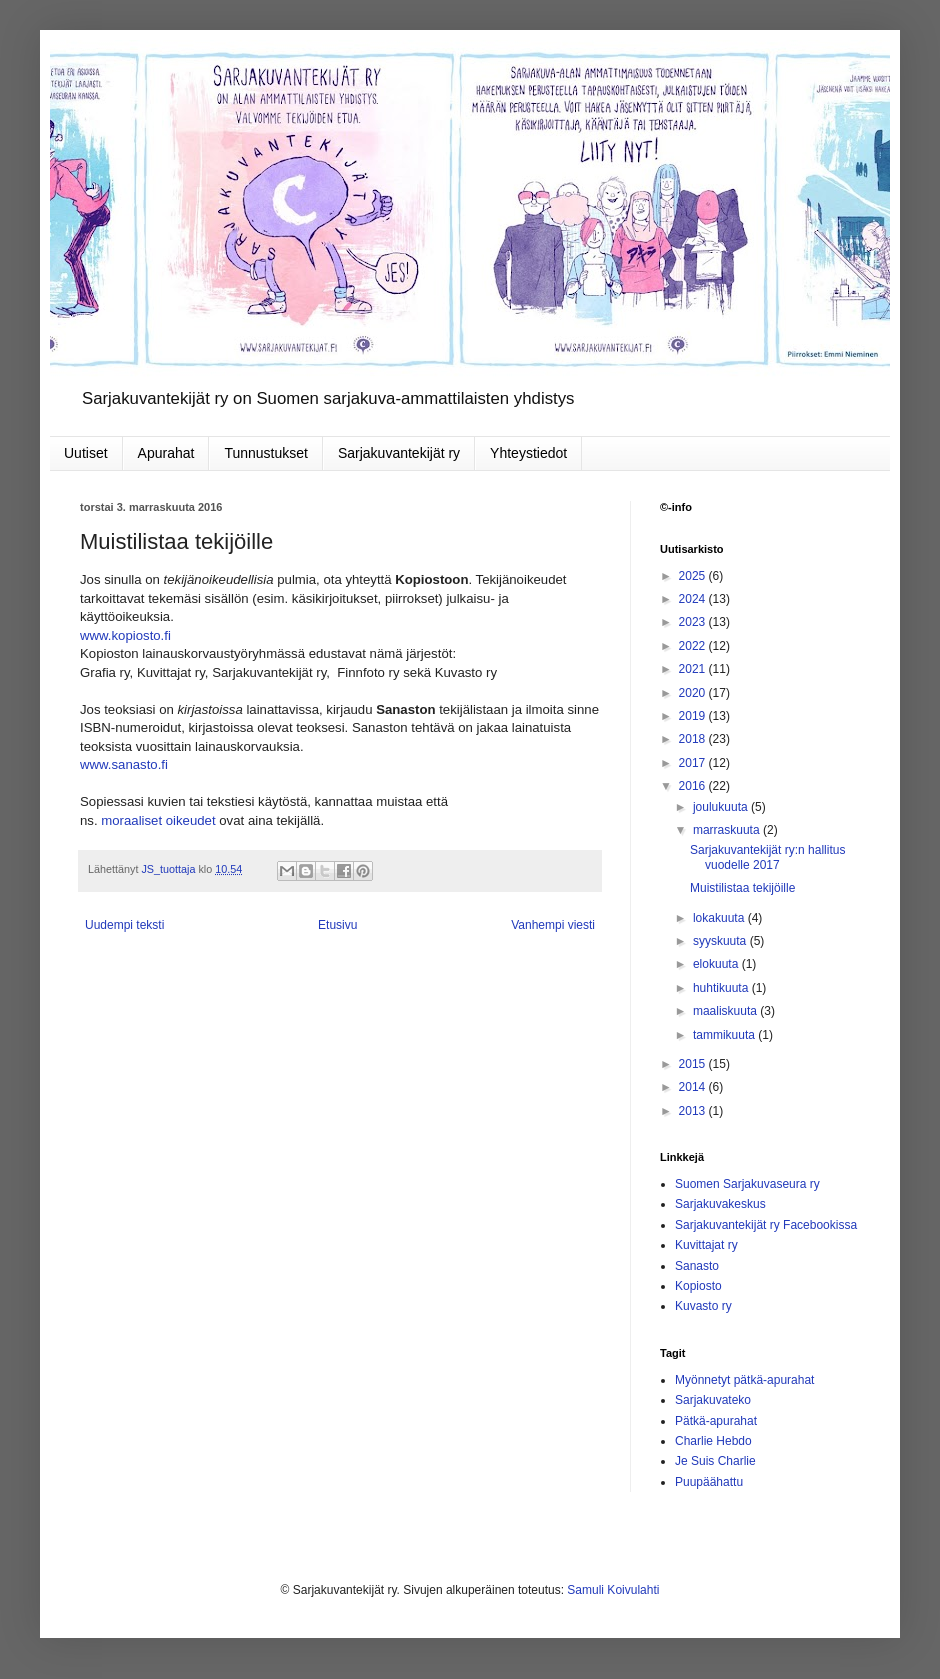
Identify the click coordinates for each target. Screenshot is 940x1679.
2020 (694, 693)
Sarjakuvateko (713, 1400)
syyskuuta (721, 941)
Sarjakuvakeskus (720, 1204)
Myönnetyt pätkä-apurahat (744, 1380)
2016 (694, 786)
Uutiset (86, 453)
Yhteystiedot (528, 453)
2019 (694, 716)
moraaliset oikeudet (158, 820)
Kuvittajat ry (706, 1245)
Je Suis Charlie (715, 1461)
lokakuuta (720, 918)
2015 (694, 1064)
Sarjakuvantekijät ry (399, 453)
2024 (694, 599)
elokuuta (717, 964)
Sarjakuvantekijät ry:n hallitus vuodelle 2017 (767, 857)
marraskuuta (728, 830)
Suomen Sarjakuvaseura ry (747, 1184)
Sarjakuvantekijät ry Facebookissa (766, 1225)
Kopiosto (698, 1286)
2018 (694, 739)
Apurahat (166, 453)
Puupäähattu (709, 1482)
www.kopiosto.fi (125, 635)
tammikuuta (725, 1035)
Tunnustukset (266, 453)
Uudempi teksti (124, 925)
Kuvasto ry (703, 1306)
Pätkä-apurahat (716, 1421)
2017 (694, 763)
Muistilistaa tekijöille (742, 888)
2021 (694, 669)
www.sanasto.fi (124, 764)
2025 (694, 576)
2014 (694, 1087)
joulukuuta (722, 807)
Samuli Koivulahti (613, 1590)
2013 (694, 1111)
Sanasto (697, 1266)
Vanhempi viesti (553, 925)
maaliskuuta (726, 1011)
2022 (694, 646)
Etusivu (337, 925)
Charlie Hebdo (713, 1441)
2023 (694, 622)
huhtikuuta (722, 988)
